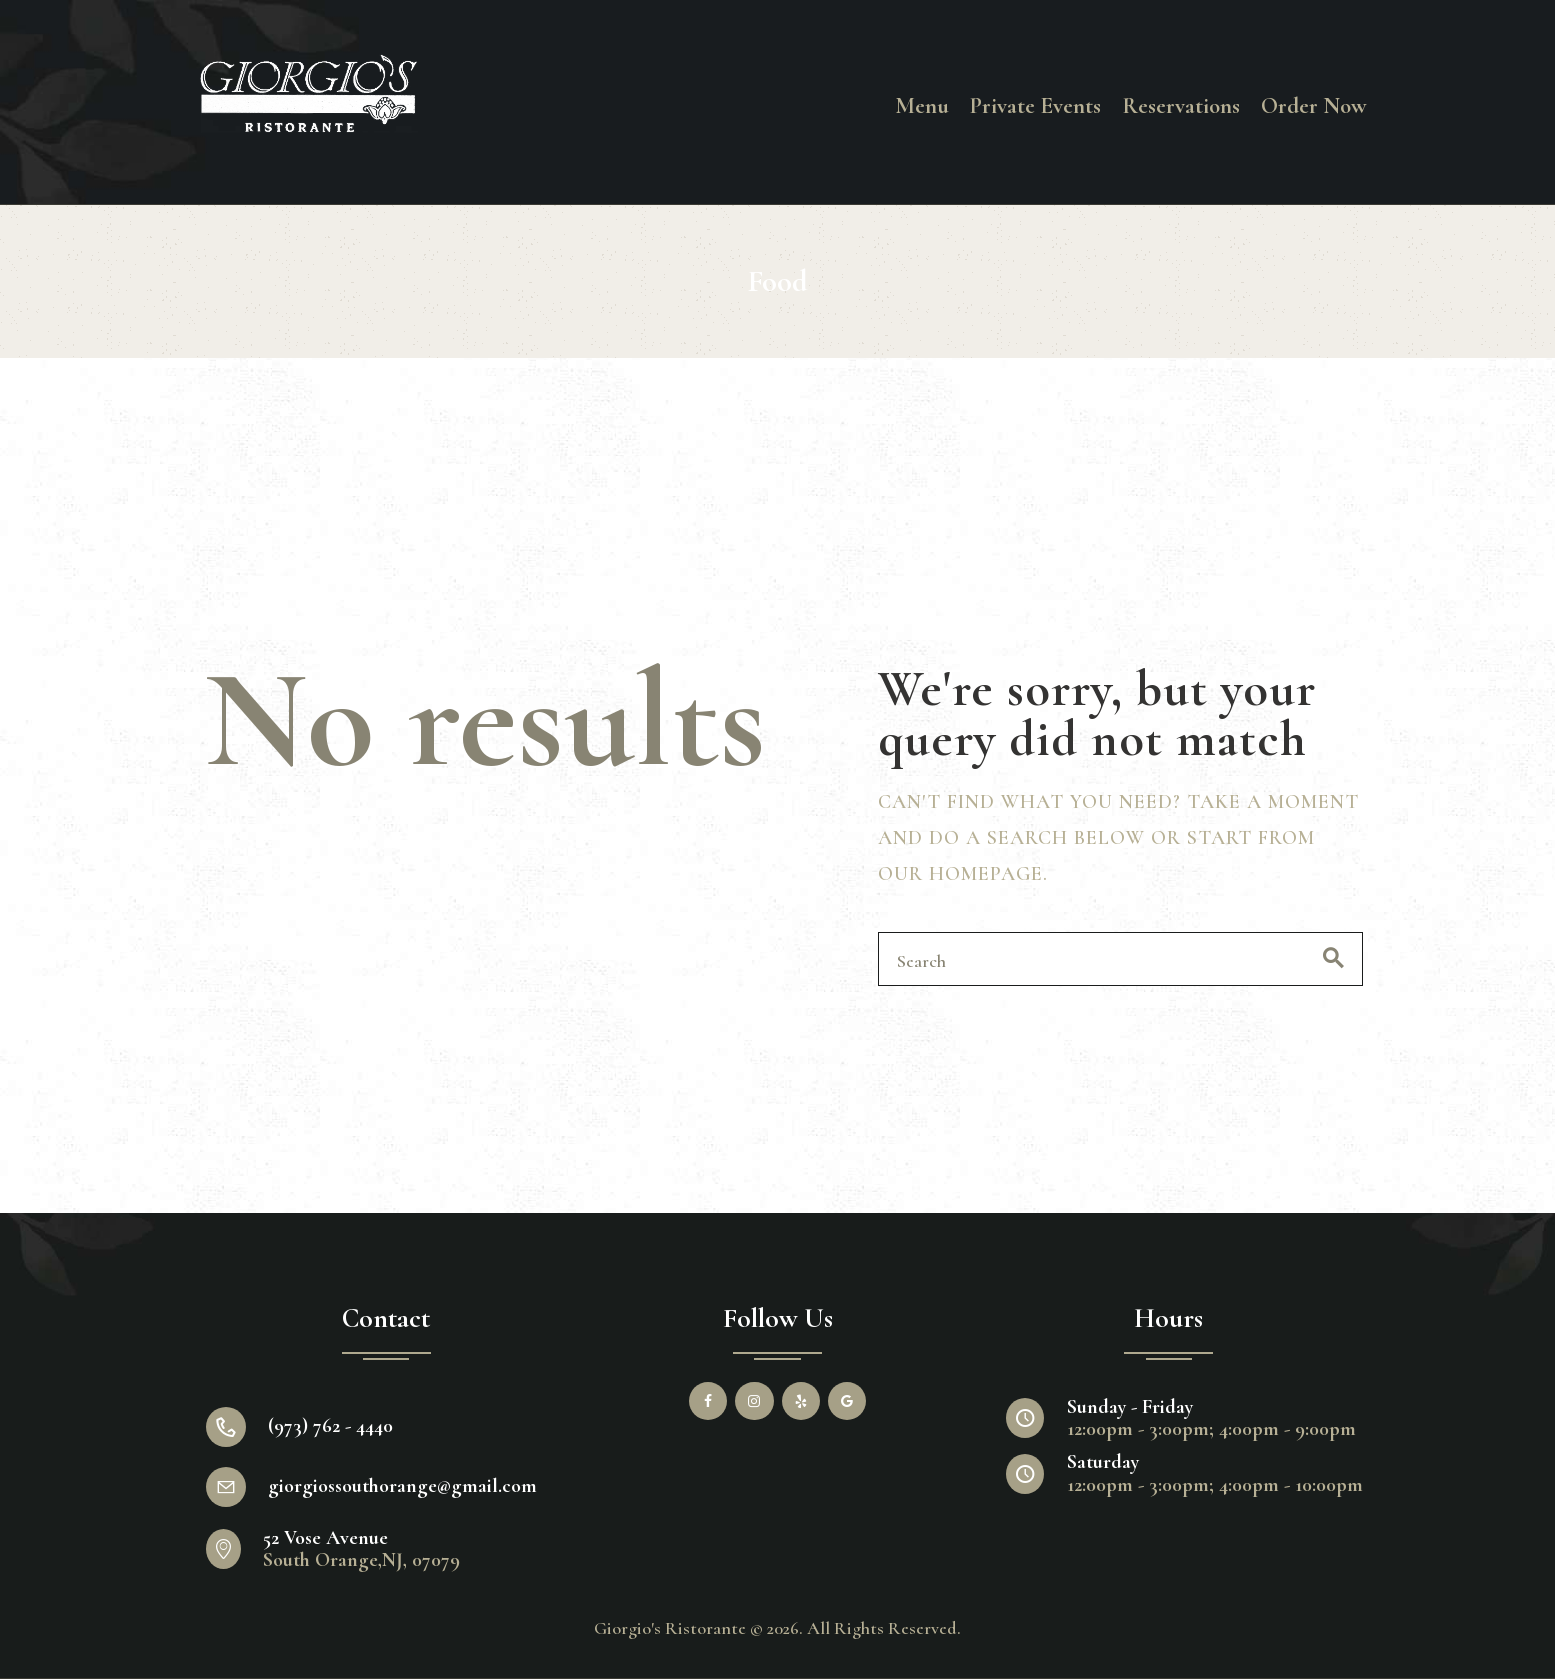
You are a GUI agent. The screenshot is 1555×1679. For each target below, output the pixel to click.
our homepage (960, 874)
